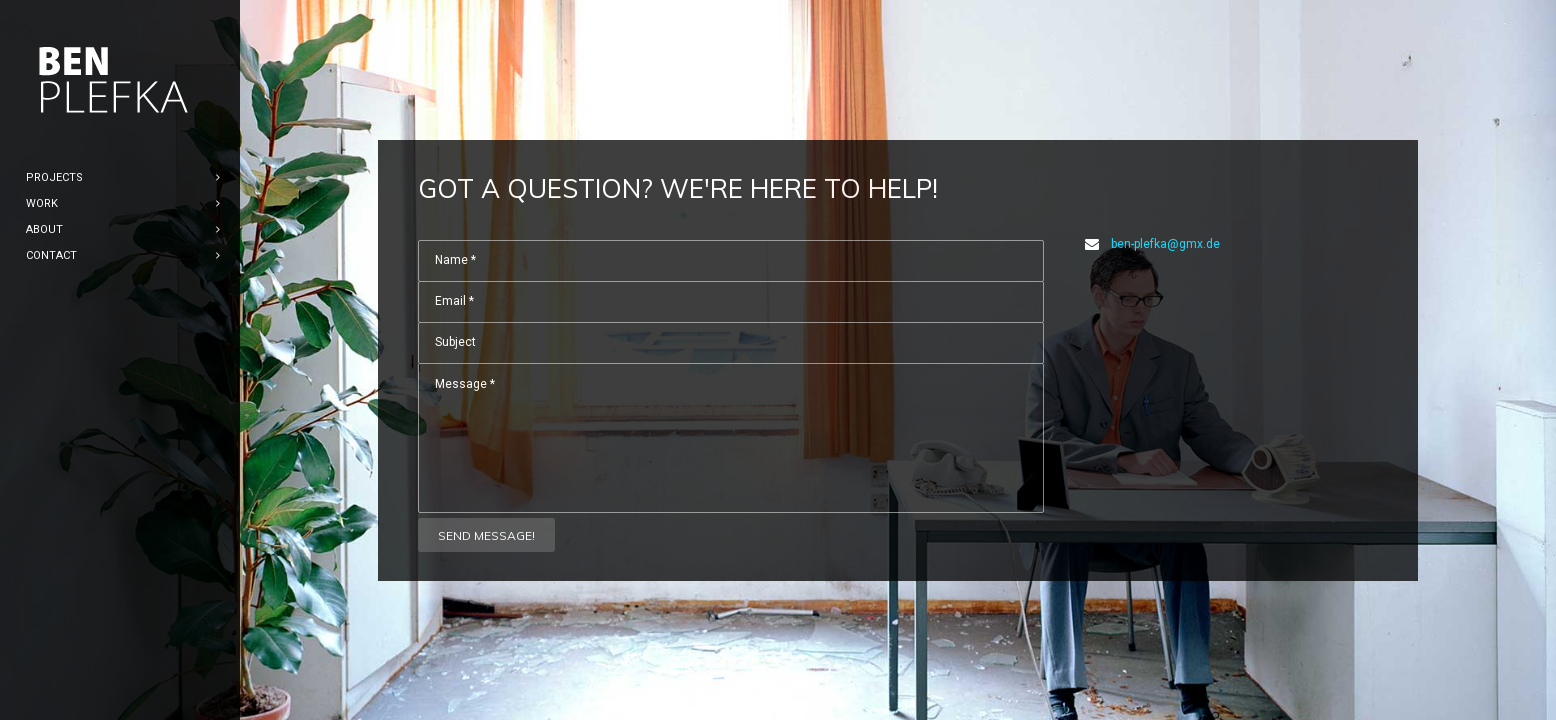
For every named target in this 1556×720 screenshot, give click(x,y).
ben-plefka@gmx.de (1165, 244)
